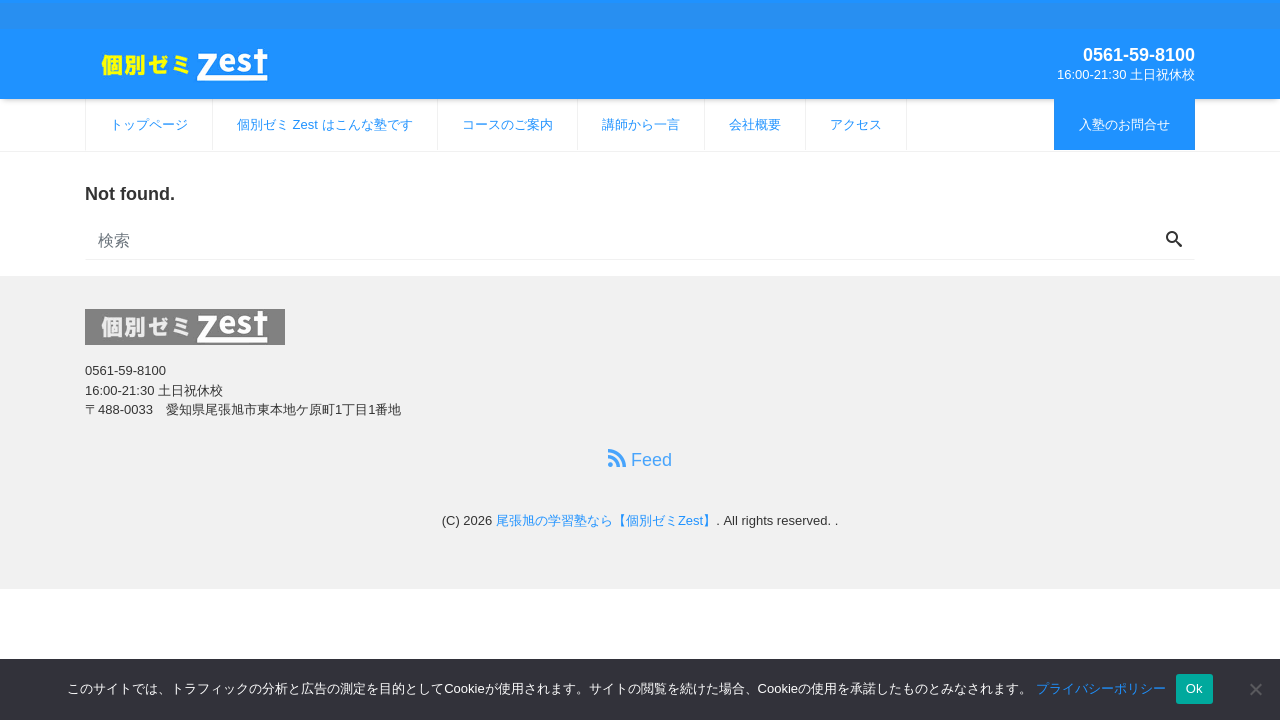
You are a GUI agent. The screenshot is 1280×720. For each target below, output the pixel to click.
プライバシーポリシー (1101, 688)
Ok (1194, 688)
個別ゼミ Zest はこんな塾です (325, 124)
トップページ (149, 124)
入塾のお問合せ (1124, 124)
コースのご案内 (507, 124)
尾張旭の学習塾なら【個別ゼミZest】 (606, 520)
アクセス (856, 124)
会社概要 (755, 124)
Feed (640, 459)
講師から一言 (641, 124)
